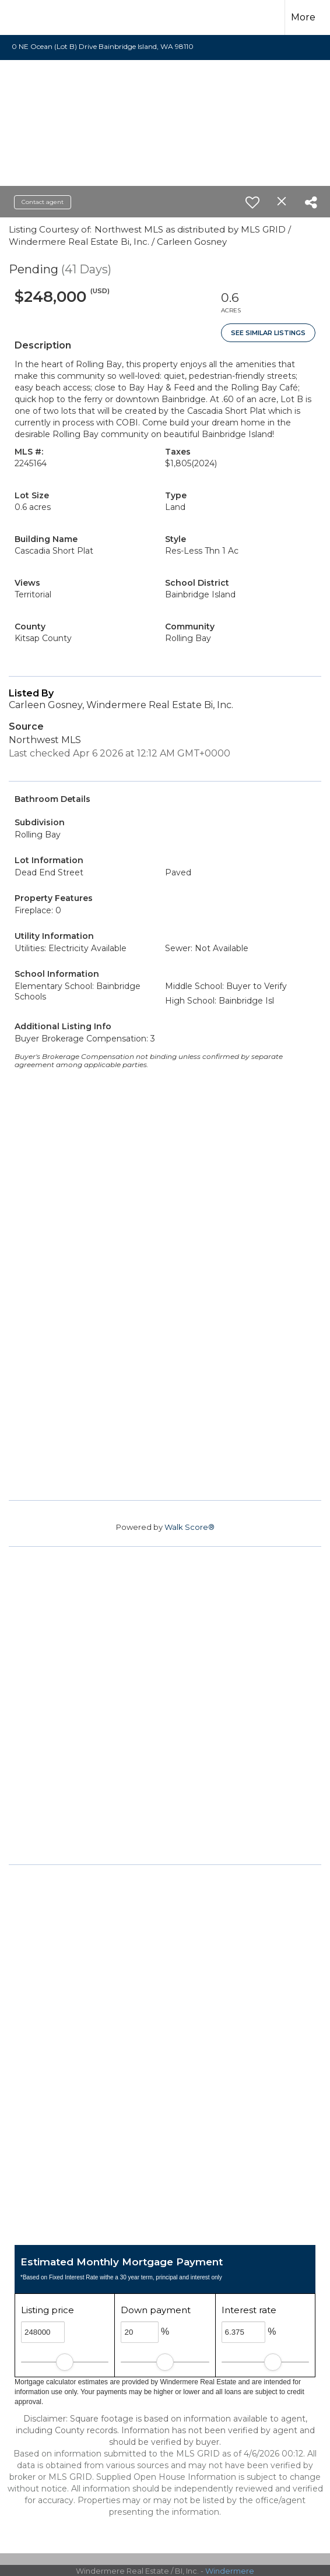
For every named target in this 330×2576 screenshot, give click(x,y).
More (303, 17)
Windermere (229, 2570)
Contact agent (43, 202)
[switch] (252, 202)
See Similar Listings (268, 333)
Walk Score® (189, 1527)
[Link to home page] (33, 17)
